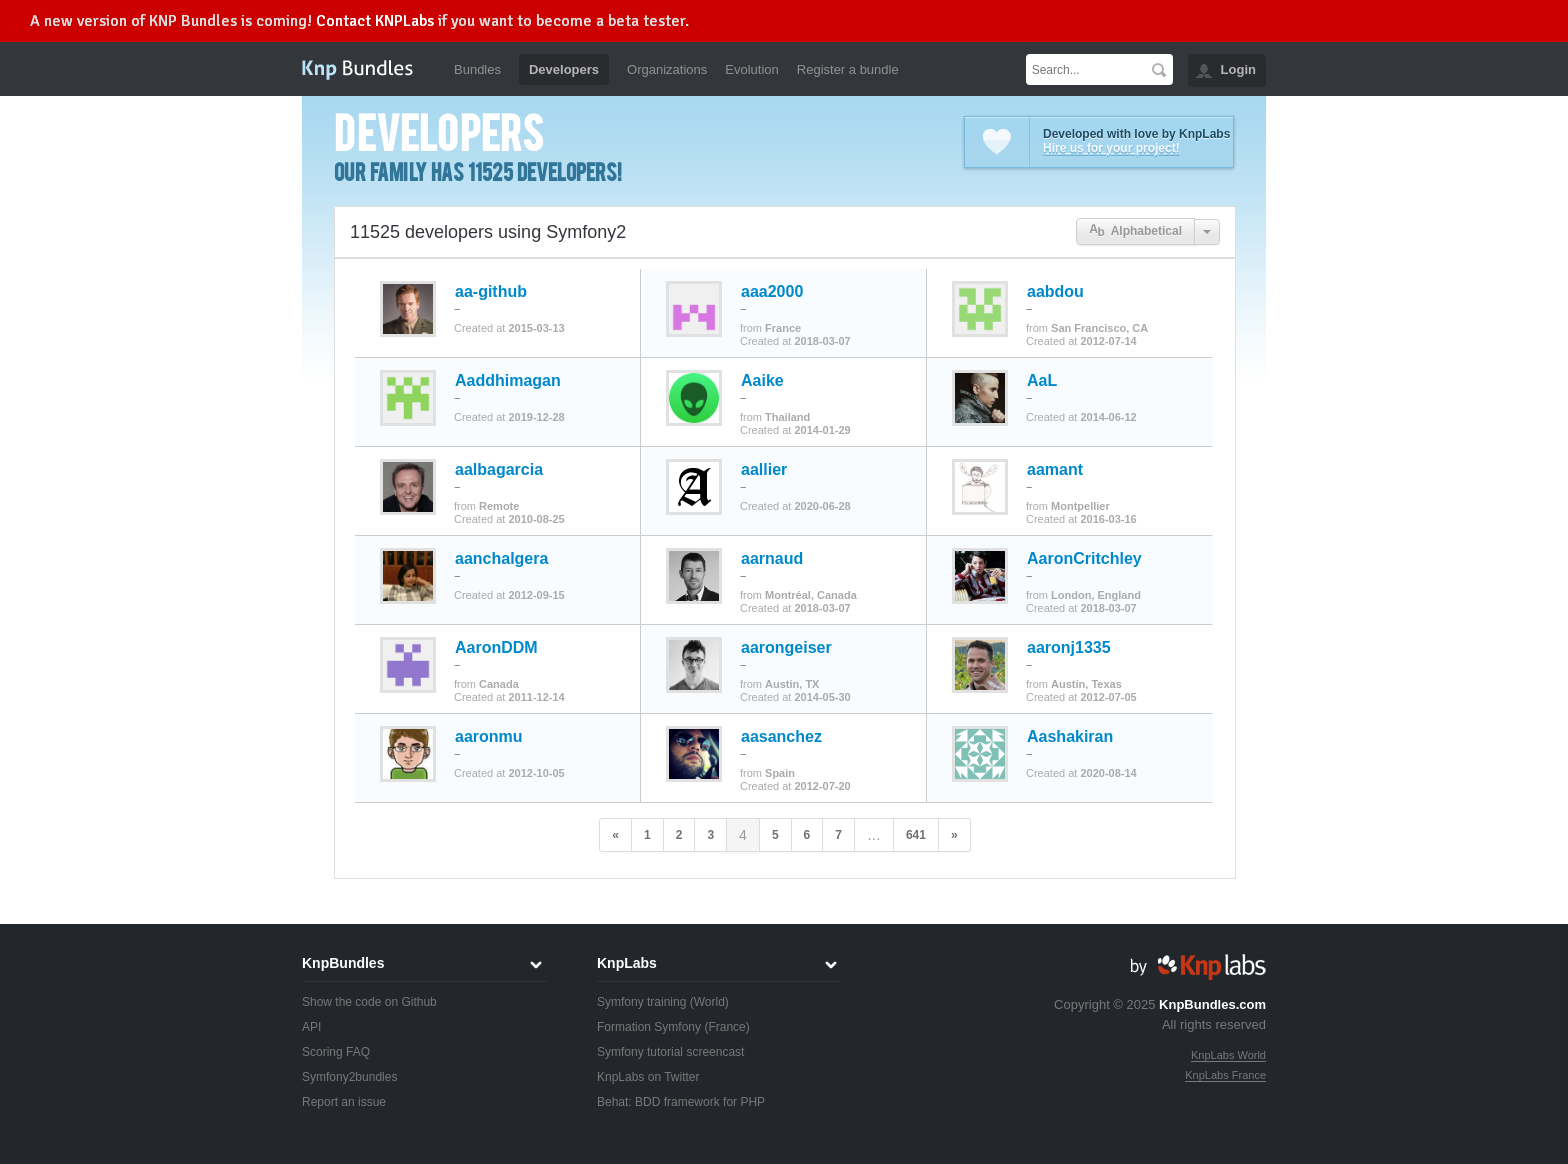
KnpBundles (343, 963)
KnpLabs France (1225, 1075)
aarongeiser (786, 648)
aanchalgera (501, 559)
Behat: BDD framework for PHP (681, 1102)
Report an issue (344, 1102)
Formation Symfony (649, 1027)
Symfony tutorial (640, 1052)
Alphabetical (1135, 231)
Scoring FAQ (336, 1052)
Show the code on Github (369, 1002)
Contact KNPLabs (375, 21)
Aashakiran (1070, 737)
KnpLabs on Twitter (648, 1077)
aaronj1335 (1069, 648)
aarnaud (772, 559)
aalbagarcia (499, 470)
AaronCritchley (1084, 559)
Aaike (762, 381)
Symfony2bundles (349, 1077)
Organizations (667, 69)
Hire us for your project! (1111, 148)
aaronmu (489, 737)
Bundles (477, 69)
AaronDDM (496, 648)
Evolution (751, 69)
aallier (764, 470)
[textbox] (1085, 69)
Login (1238, 69)
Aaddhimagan (508, 381)
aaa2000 (772, 292)
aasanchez (781, 737)
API (311, 1027)
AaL (1042, 381)
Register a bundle (848, 69)
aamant (1055, 470)
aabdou (1055, 292)
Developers (564, 69)
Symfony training (641, 1002)
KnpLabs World (1228, 1055)
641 (916, 835)
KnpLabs (627, 963)
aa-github (491, 292)
